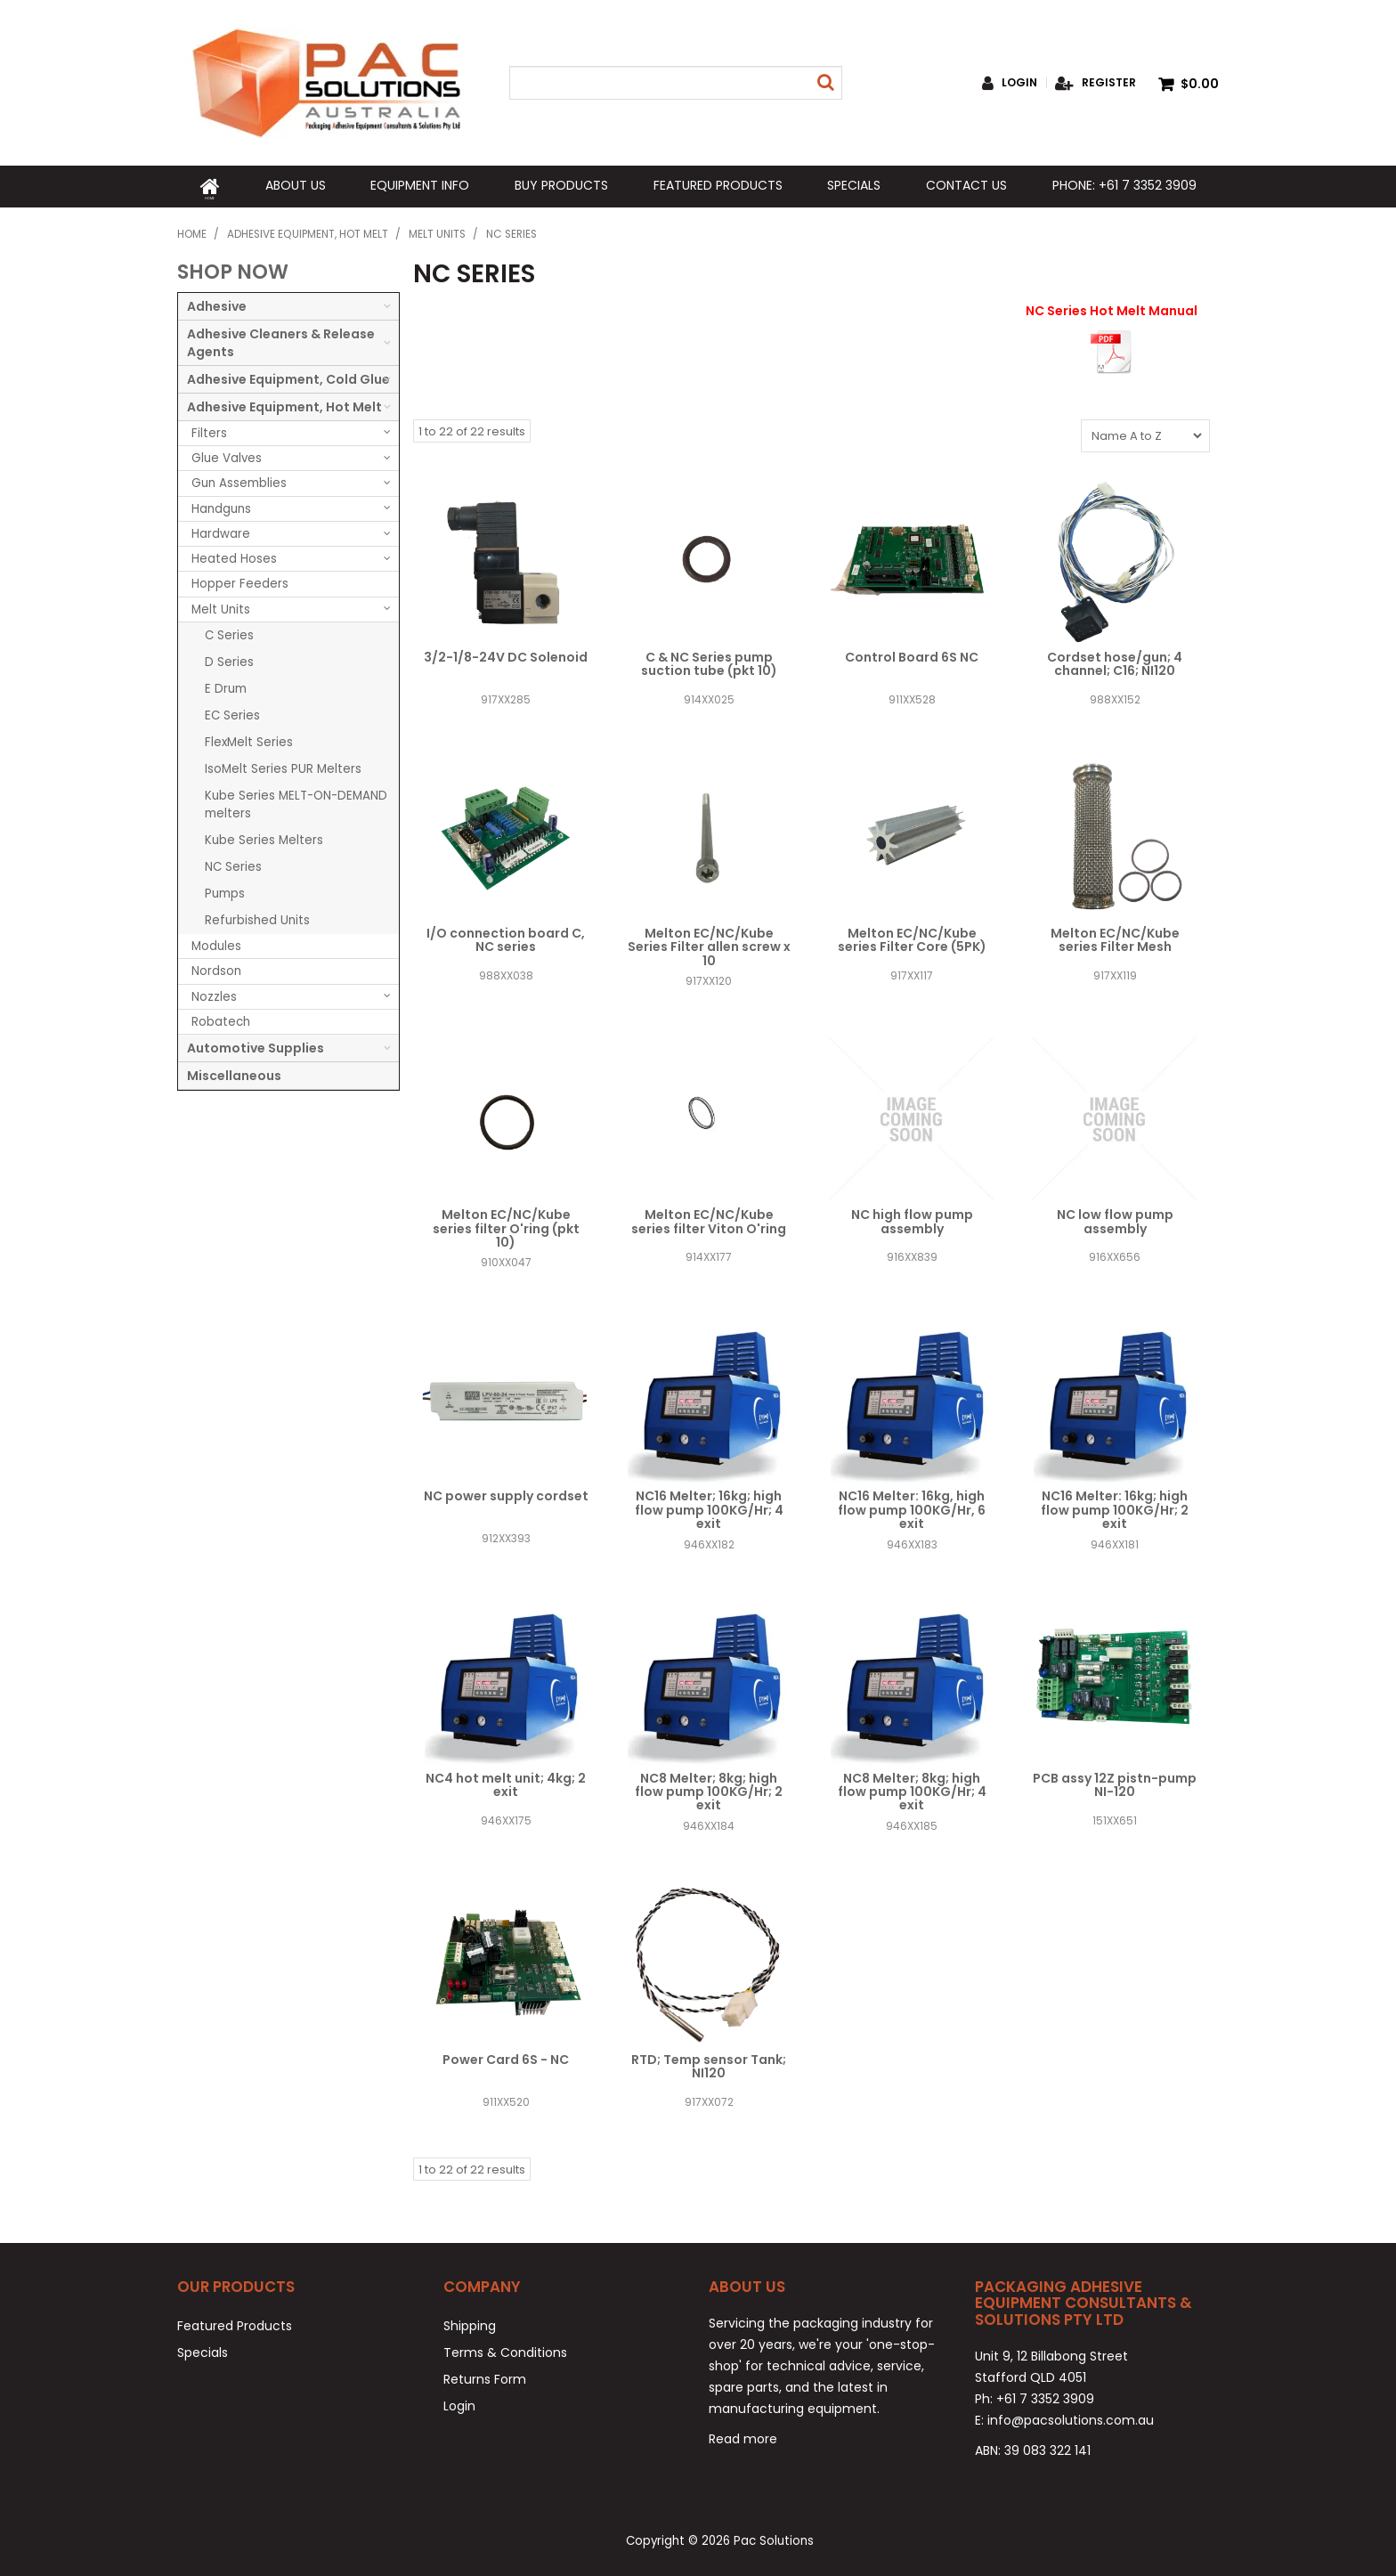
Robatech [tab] (220, 1019)
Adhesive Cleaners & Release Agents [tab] (281, 340)
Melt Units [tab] (220, 606)
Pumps (225, 890)
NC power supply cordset (506, 1493)
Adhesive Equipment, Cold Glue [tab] (288, 377)
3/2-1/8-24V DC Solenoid (506, 654)
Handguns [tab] (221, 505)
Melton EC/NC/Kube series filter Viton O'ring (708, 1218)
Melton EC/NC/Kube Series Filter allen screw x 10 (709, 944)
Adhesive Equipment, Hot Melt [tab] (284, 404)
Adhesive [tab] (217, 304)
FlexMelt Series (249, 739)
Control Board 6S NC (911, 654)
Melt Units (437, 231)
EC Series (232, 712)
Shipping (469, 2323)
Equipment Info (419, 185)
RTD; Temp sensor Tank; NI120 (708, 2063)
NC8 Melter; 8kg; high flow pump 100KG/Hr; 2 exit (709, 1789)
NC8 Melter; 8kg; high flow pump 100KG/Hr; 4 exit (912, 1789)
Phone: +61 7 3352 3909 (1124, 185)
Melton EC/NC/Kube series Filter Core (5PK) (912, 937)
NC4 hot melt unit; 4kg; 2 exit (506, 1782)
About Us (294, 185)
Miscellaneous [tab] (234, 1073)
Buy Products (561, 185)
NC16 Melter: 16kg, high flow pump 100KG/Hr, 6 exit (912, 1507)
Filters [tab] (209, 430)
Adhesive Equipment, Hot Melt (307, 231)
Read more (743, 2436)
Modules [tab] (216, 943)
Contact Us (966, 185)
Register (1109, 82)
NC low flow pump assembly (1115, 1218)
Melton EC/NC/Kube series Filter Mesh (1115, 937)
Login (1019, 82)
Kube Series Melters (264, 837)
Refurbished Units (257, 917)
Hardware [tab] (220, 531)
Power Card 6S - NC (505, 2057)
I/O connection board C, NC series (505, 937)
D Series (229, 659)
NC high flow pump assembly (912, 1218)
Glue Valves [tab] (226, 455)
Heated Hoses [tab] (234, 556)
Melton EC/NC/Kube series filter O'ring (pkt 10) (506, 1225)
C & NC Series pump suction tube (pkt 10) (709, 661)
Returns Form (484, 2376)
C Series (229, 632)
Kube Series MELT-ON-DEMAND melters (296, 801)
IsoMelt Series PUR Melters (283, 766)
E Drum (226, 686)
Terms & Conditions (505, 2350)
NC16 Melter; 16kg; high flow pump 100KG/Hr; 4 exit (709, 1507)
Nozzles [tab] (214, 993)
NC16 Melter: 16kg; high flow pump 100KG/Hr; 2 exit (1115, 1507)
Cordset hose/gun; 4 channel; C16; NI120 (1114, 661)
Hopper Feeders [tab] (239, 581)
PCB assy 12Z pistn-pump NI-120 (1115, 1782)
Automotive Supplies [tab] (255, 1045)
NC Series (233, 864)
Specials (854, 185)
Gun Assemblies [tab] (239, 480)
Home (209, 185)
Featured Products (717, 185)
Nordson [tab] (216, 968)
